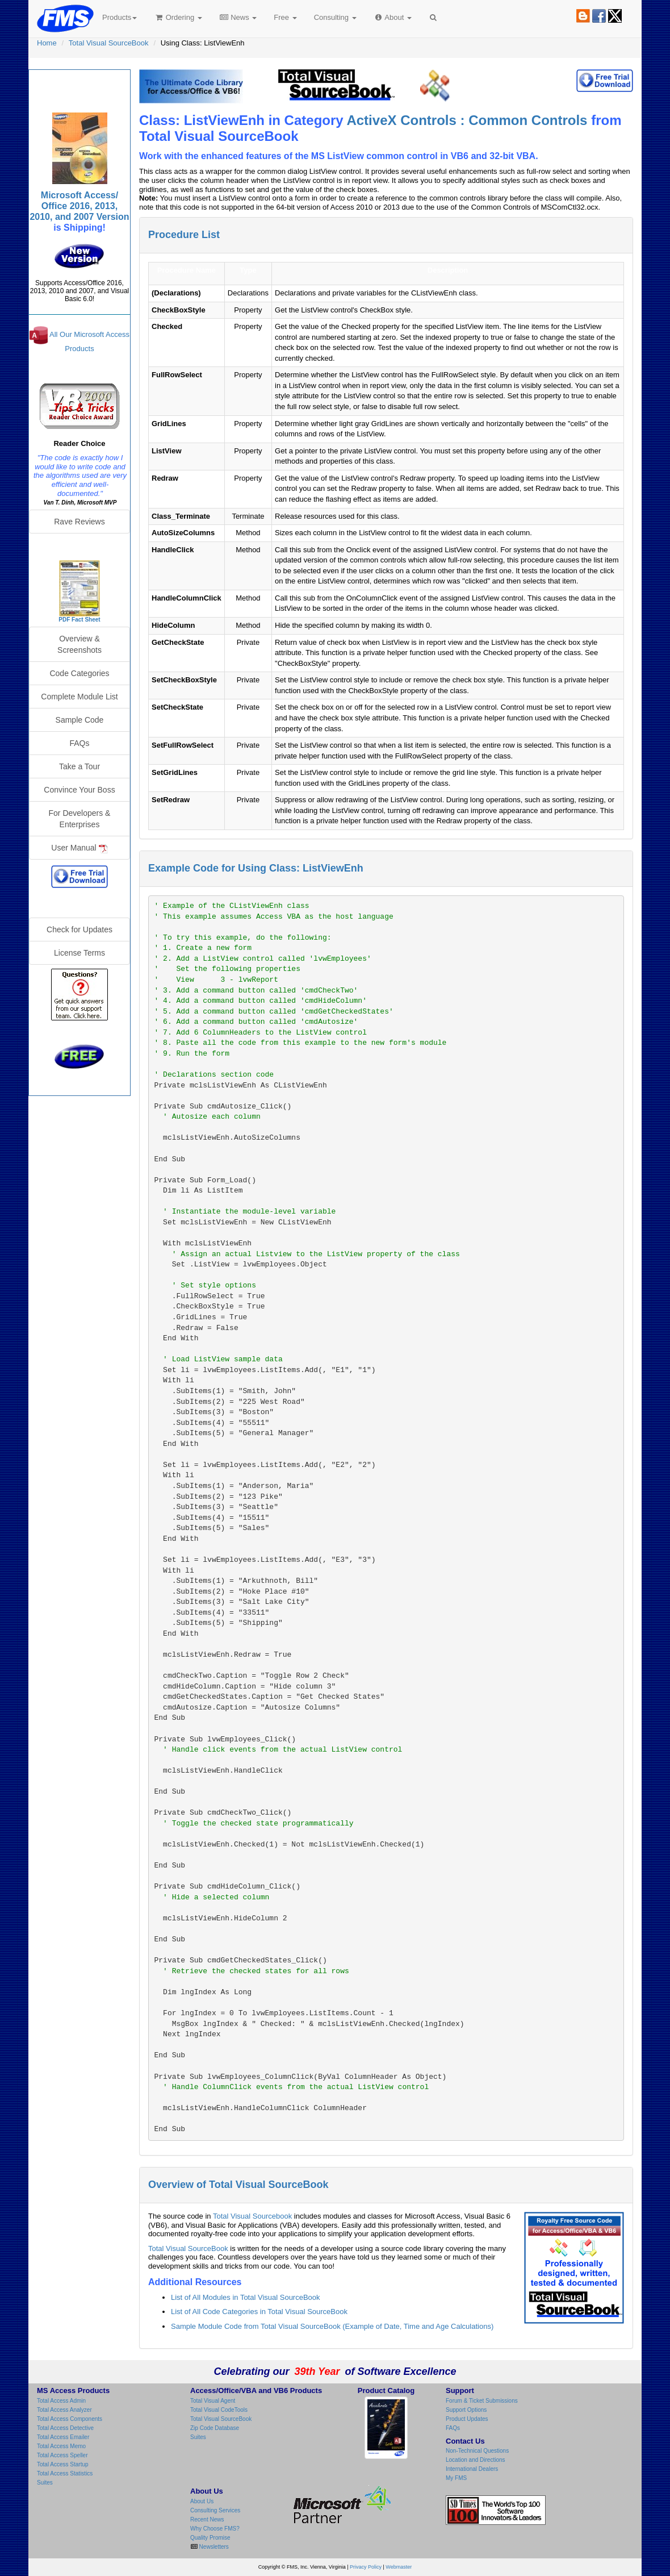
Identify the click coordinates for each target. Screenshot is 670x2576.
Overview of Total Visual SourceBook (238, 2184)
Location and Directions (475, 2460)
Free (285, 17)
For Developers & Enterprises (80, 818)
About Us (201, 2501)
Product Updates (467, 2419)
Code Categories (79, 673)
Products (119, 17)
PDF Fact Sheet (79, 619)
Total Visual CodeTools (219, 2410)
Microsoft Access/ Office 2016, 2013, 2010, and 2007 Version (79, 206)
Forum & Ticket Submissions (482, 2401)
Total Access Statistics (65, 2473)
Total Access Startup (63, 2464)
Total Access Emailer (63, 2437)
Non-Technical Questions (477, 2451)
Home (47, 43)
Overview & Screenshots (79, 644)
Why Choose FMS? (215, 2528)
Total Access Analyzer (64, 2410)
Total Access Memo (61, 2446)
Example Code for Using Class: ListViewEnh (255, 868)
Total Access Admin (61, 2401)
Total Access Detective (65, 2428)
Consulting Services (215, 2510)
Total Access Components (69, 2419)
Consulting (335, 17)
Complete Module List (79, 696)
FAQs (79, 743)
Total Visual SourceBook (109, 43)
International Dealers (472, 2469)
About (393, 17)
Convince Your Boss (79, 789)
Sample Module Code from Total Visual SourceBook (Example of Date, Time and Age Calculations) (332, 2326)
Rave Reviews (79, 521)
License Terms (79, 952)
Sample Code (80, 719)
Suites (45, 2482)
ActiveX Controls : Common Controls (466, 120)
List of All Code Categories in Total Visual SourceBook (259, 2311)
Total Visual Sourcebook (252, 2216)
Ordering (178, 17)
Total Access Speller (62, 2455)
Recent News (207, 2519)
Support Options (466, 2410)
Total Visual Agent (212, 2401)
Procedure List (184, 234)
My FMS (456, 2478)
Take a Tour (79, 766)
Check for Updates (79, 929)
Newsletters (213, 2547)
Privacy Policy (366, 2567)
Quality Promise (210, 2538)
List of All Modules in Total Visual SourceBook (245, 2297)
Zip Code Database (214, 2428)
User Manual (79, 848)
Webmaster (399, 2567)
